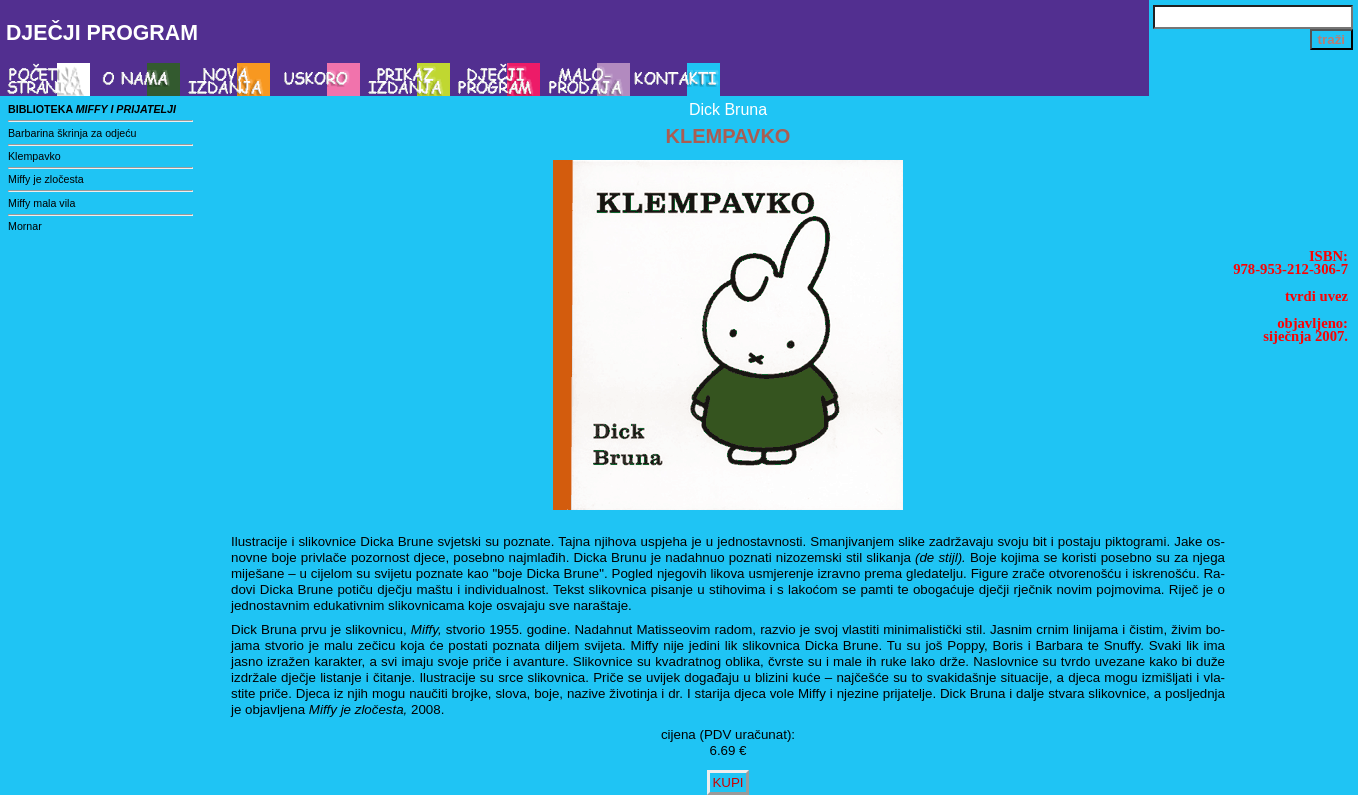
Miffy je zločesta (46, 179)
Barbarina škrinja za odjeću (72, 133)
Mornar (25, 226)
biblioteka (92, 109)
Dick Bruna (728, 109)
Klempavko (34, 156)
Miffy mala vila (41, 203)
